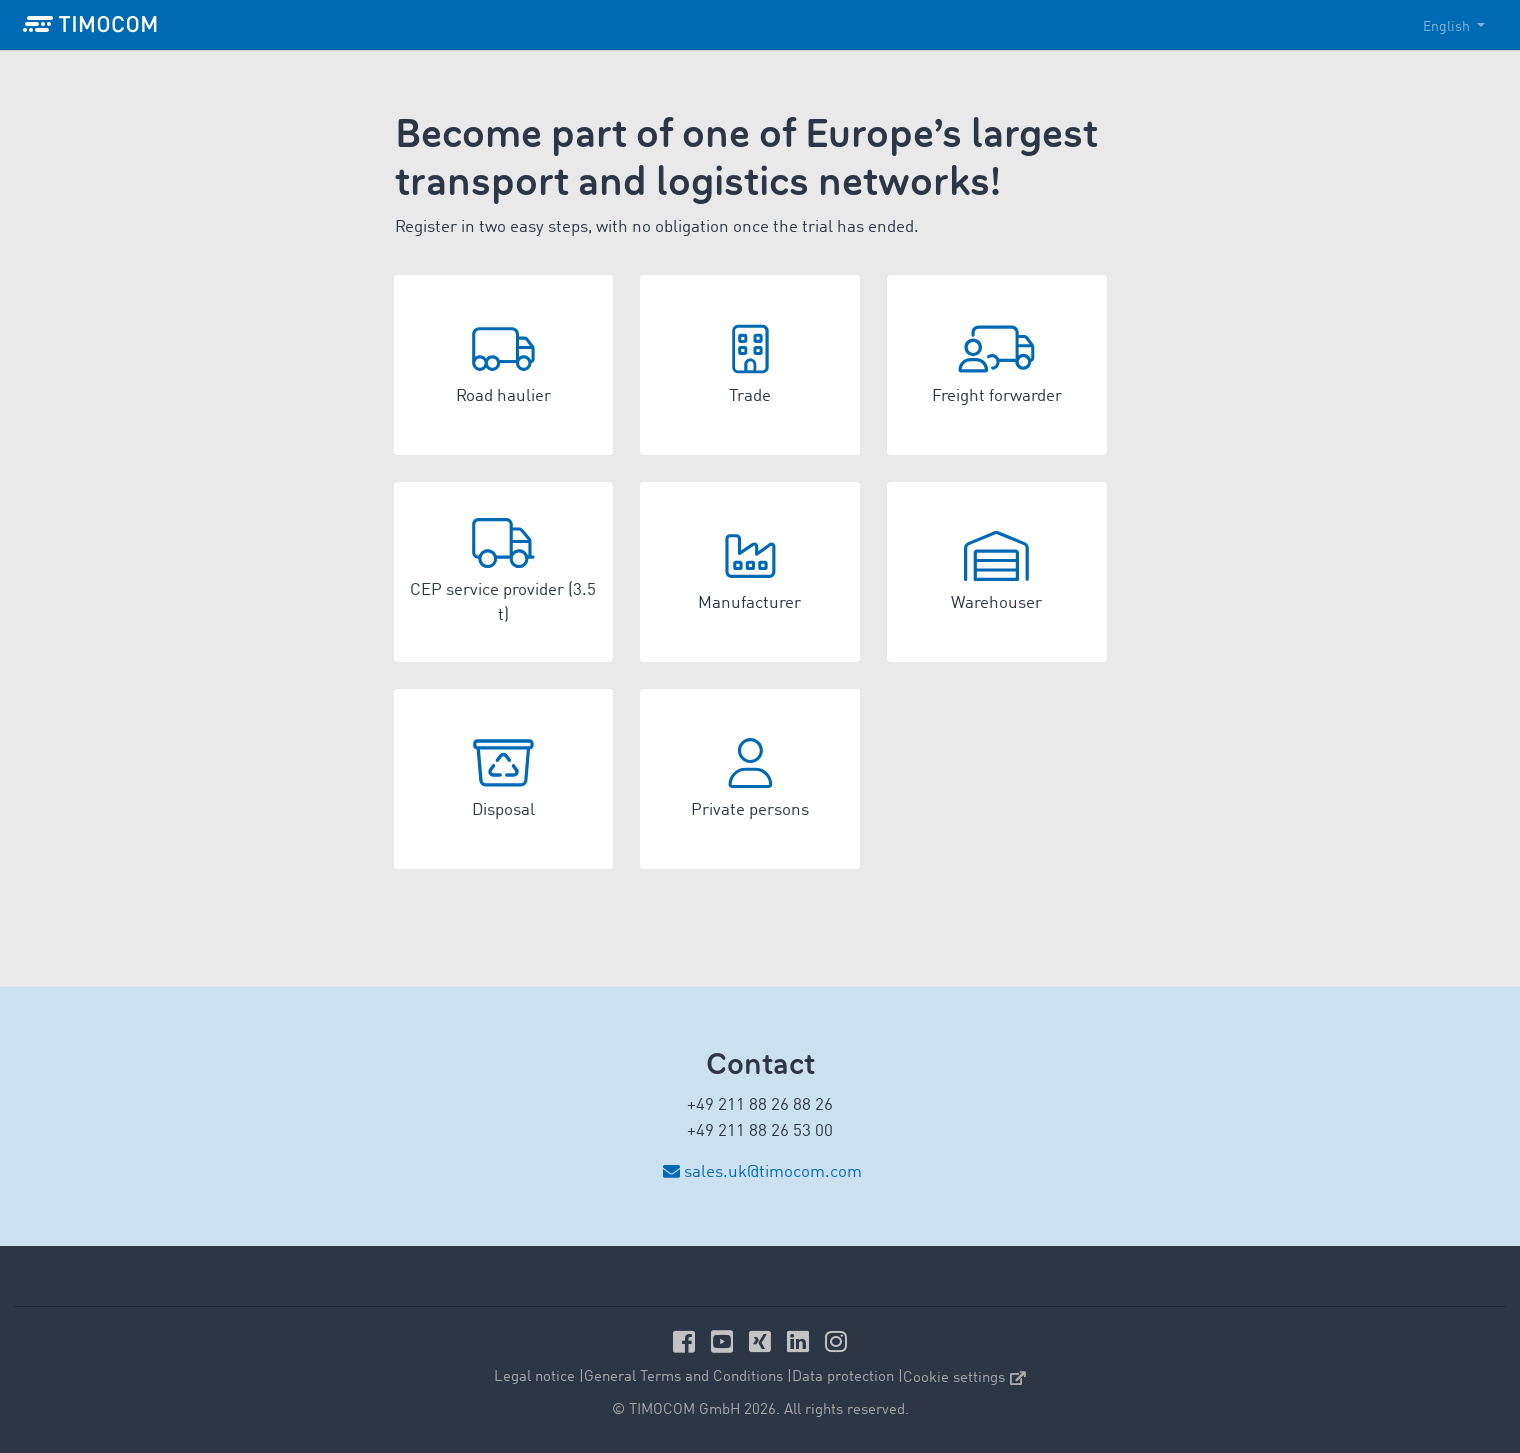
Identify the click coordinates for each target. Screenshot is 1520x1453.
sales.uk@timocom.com (773, 1172)
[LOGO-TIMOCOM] (90, 25)
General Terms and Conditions (683, 1377)
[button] (504, 365)
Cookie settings (964, 1378)
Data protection (843, 1377)
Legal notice (534, 1377)
